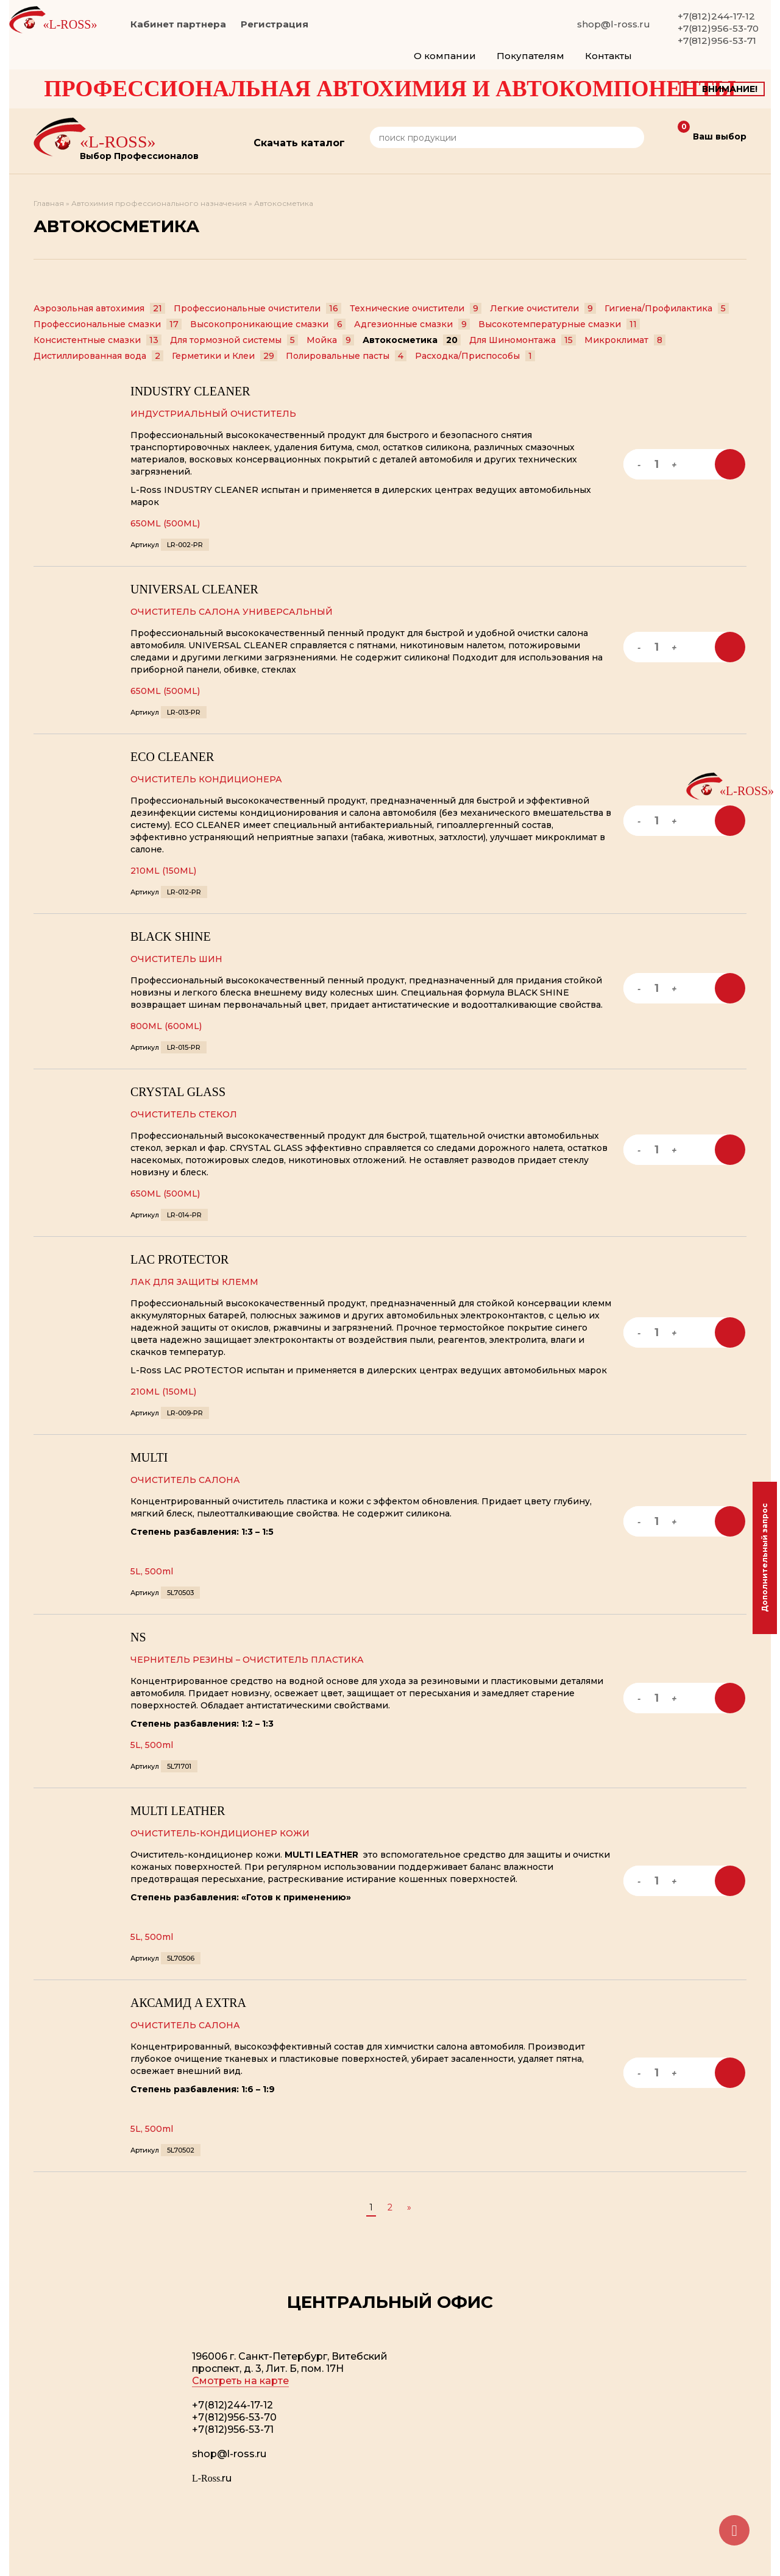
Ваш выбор (712, 133)
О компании (445, 56)
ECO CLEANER (172, 756)
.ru (212, 2478)
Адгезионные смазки (412, 324)
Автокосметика (412, 339)
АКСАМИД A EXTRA (188, 2002)
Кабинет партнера (178, 24)
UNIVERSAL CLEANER (194, 589)
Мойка (330, 339)
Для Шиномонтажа (522, 339)
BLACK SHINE (170, 936)
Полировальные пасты (346, 355)
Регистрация (274, 24)
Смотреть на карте (240, 2381)
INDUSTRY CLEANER (190, 391)
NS (138, 1637)
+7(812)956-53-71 (717, 40)
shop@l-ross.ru (613, 24)
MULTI (149, 1457)
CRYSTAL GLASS (177, 1092)
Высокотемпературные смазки (559, 324)
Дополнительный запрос (764, 1557)
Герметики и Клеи (224, 355)
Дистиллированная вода (98, 355)
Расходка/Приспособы (475, 355)
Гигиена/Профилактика (666, 308)
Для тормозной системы (234, 339)
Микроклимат (624, 339)
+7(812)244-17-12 (716, 16)
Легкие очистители (543, 308)
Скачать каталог (299, 143)
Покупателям (530, 56)
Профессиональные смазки (108, 324)
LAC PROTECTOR (179, 1259)
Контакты (608, 56)
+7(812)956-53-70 (718, 28)
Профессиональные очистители (257, 308)
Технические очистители (415, 308)
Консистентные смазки (97, 339)
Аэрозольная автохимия (99, 308)
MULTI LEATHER (177, 1810)
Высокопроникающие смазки (268, 324)
